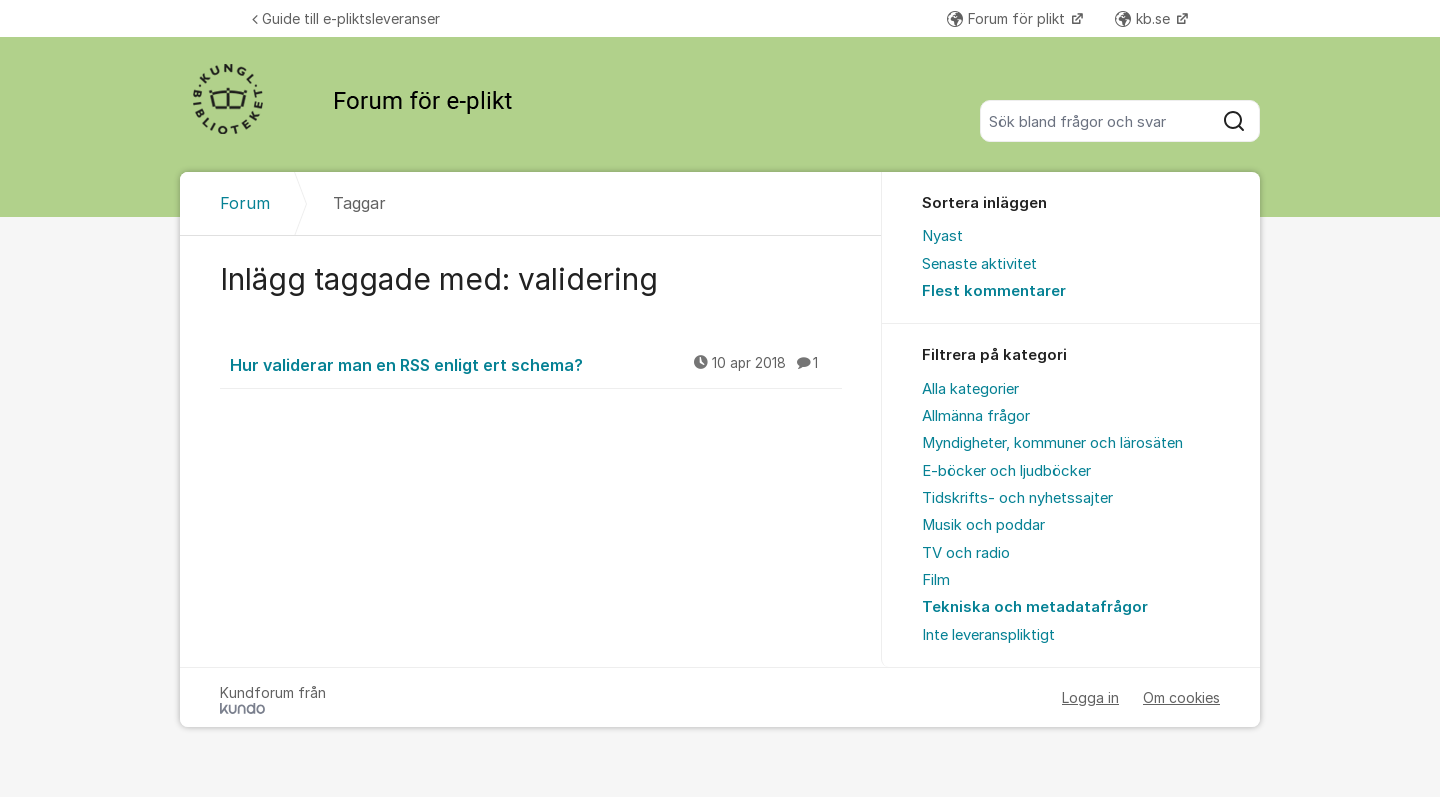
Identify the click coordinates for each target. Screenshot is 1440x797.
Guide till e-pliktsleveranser (346, 18)
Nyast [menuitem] (942, 236)
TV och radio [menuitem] (966, 553)
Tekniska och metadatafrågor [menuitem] (1035, 607)
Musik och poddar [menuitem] (983, 525)
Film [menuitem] (936, 580)
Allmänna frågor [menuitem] (976, 416)
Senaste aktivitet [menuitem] (979, 264)
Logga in (1090, 697)
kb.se (1144, 18)
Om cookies (1181, 697)
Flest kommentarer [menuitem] (994, 291)
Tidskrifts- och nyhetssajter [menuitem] (1017, 498)
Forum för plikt (1008, 18)
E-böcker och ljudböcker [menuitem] (1006, 471)
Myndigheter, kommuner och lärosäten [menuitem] (1052, 443)
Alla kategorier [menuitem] (970, 389)
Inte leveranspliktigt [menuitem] (988, 635)
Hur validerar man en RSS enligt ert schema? (536, 364)
